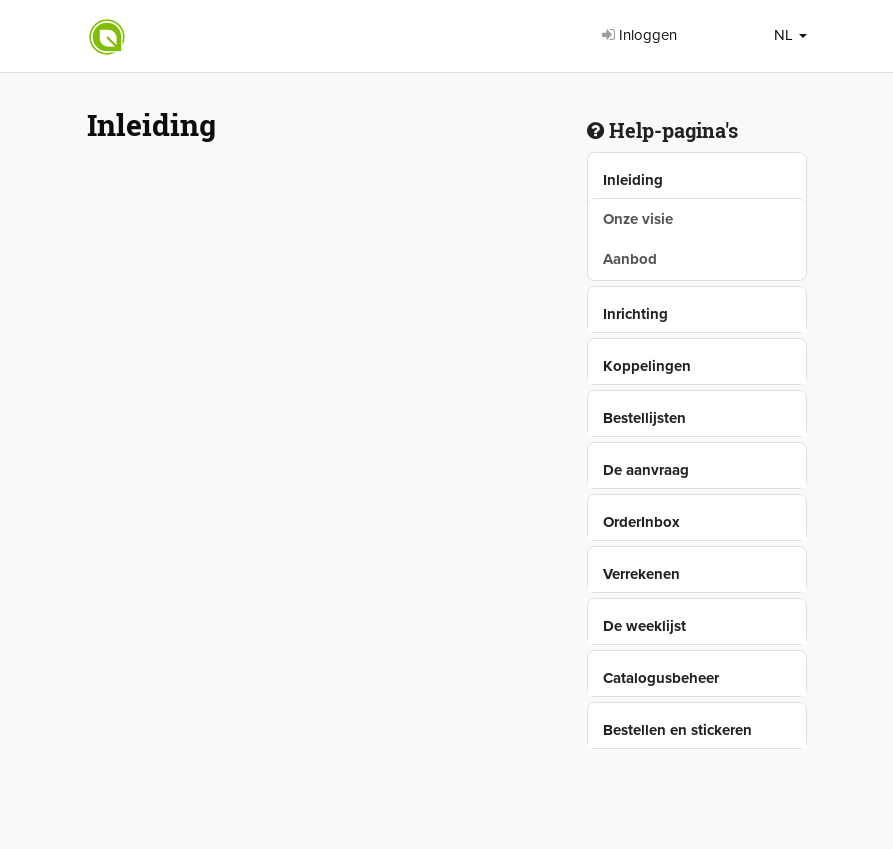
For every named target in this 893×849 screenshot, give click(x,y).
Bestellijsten (644, 418)
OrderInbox (641, 522)
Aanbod (630, 259)
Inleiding (633, 180)
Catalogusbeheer (661, 678)
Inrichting (635, 314)
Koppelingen (647, 366)
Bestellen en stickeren (677, 730)
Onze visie (638, 219)
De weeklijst (644, 626)
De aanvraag (646, 470)
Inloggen (639, 35)
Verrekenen (641, 574)
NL (790, 35)
